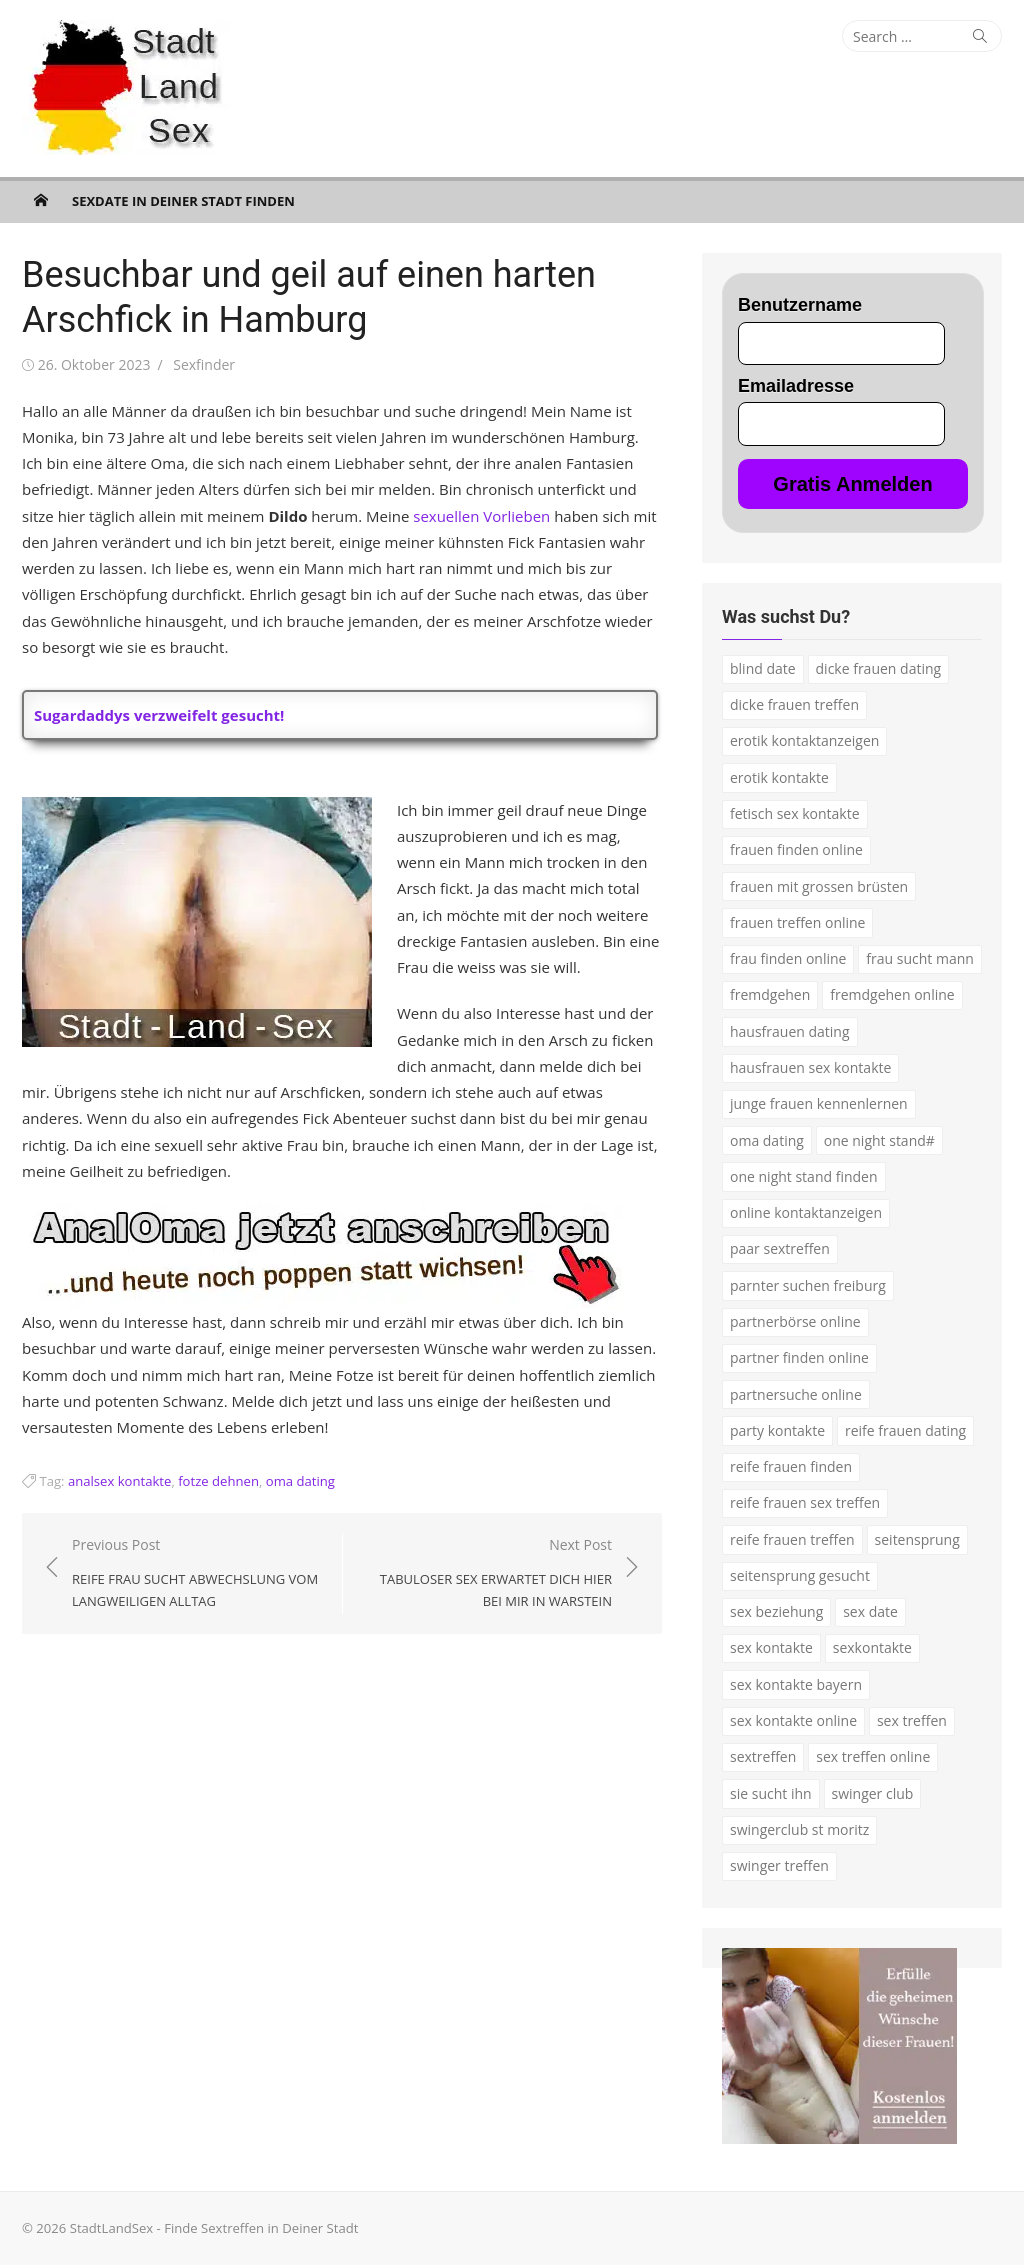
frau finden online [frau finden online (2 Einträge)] (788, 958)
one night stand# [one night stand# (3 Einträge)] (879, 1140)
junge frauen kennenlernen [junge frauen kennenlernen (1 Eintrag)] (819, 1103)
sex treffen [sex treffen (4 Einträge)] (912, 1720)
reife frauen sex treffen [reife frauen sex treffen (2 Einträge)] (805, 1502)
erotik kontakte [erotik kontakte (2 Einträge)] (779, 777)
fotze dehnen (218, 1481)
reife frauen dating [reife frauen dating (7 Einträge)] (905, 1430)
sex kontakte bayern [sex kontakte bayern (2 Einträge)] (796, 1684)
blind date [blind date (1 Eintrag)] (763, 668)
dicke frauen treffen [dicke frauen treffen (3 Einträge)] (794, 704)
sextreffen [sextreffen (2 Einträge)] (763, 1756)
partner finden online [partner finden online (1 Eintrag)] (799, 1357)
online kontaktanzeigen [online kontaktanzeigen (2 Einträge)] (806, 1212)
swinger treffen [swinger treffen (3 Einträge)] (779, 1865)
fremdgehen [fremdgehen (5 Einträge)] (770, 994)
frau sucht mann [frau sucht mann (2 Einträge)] (920, 958)
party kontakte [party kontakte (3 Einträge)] (777, 1430)
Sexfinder (204, 364)
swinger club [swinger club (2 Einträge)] (873, 1793)
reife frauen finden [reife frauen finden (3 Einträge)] (791, 1466)
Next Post (487, 1574)
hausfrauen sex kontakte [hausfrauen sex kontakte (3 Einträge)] (810, 1067)
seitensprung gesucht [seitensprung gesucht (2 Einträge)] (800, 1575)
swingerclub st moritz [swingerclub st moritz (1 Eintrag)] (799, 1829)
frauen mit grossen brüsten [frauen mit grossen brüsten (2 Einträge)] (819, 886)
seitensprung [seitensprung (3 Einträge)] (917, 1539)
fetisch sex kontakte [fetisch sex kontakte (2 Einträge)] (795, 813)
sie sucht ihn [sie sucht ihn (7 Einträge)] (771, 1793)
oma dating (300, 1481)
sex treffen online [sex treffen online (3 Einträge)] (873, 1756)
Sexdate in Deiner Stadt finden (183, 201)
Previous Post (197, 1574)
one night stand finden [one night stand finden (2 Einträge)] (804, 1176)
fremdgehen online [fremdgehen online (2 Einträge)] (892, 994)
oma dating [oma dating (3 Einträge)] (767, 1140)
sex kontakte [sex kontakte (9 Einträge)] (771, 1647)
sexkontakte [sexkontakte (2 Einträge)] (872, 1647)
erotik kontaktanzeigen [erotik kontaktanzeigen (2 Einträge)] (804, 740)
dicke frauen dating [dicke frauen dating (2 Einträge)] (879, 668)
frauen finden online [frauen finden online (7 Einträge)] (796, 849)
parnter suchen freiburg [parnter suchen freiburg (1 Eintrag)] (808, 1285)
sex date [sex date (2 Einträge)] (870, 1611)
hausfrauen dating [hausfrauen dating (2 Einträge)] (790, 1031)
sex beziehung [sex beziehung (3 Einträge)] (776, 1611)
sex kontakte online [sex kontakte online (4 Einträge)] (793, 1720)
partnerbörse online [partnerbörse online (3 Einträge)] (795, 1321)
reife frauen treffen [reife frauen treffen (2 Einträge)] (792, 1539)
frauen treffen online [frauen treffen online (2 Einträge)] (797, 922)
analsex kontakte (120, 1481)
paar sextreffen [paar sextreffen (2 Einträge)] (780, 1248)
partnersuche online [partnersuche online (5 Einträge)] (796, 1394)
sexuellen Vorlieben (481, 516)
